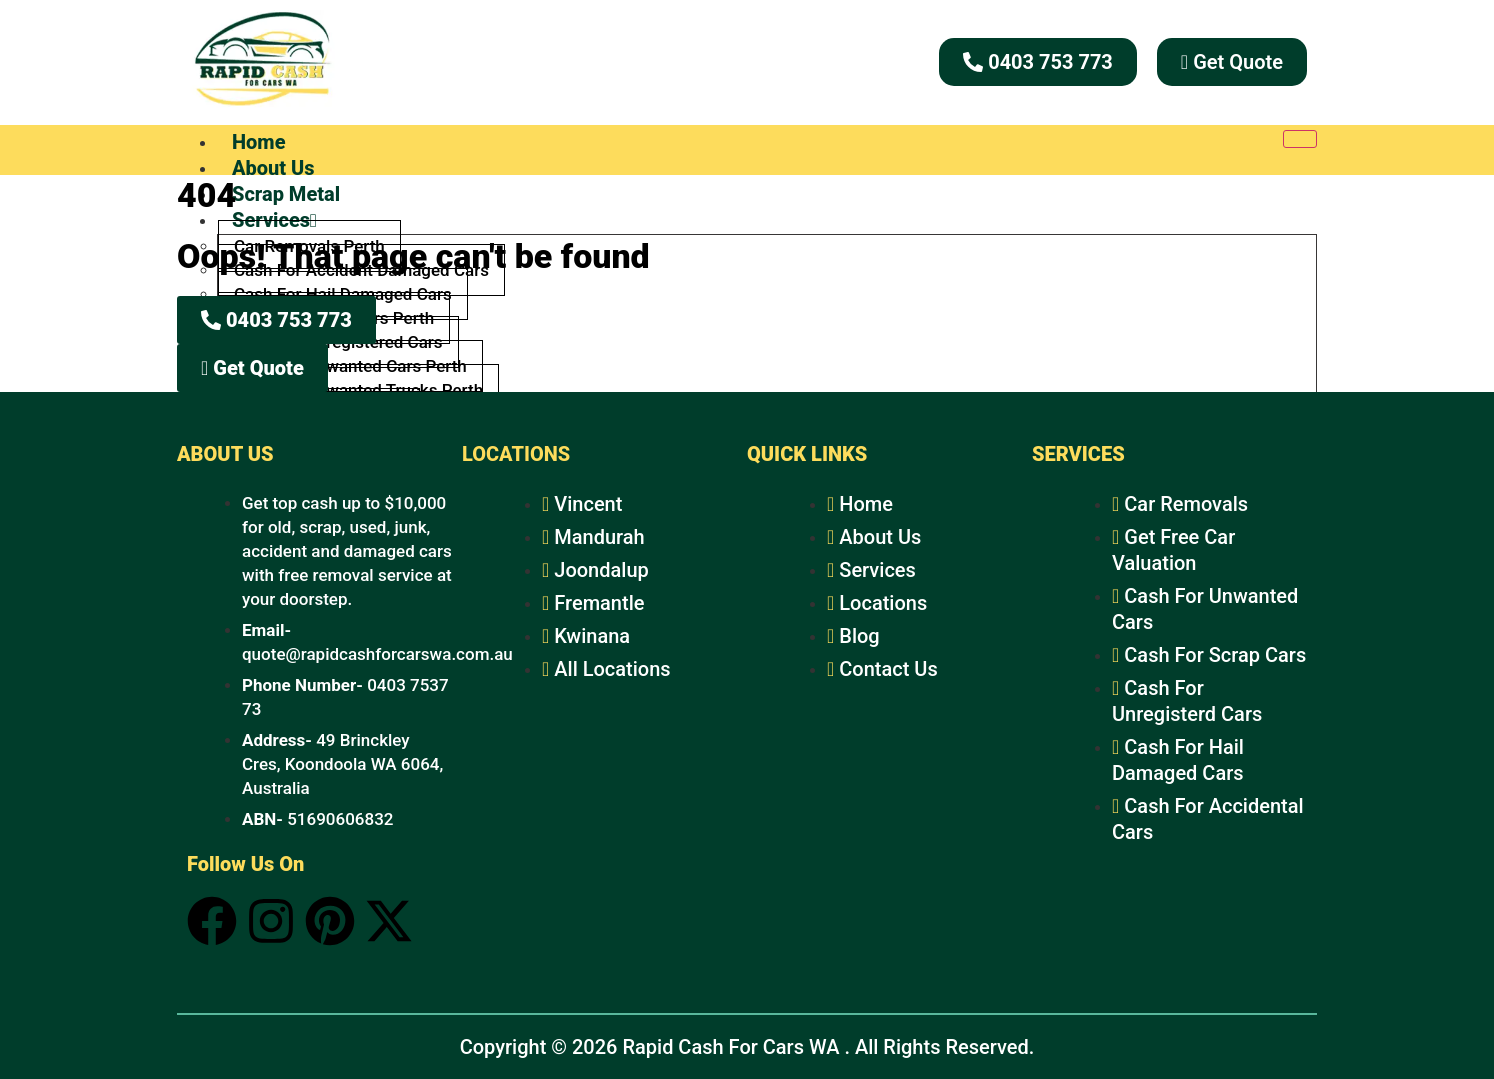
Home (259, 142)
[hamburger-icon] (1300, 139)
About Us (273, 168)
